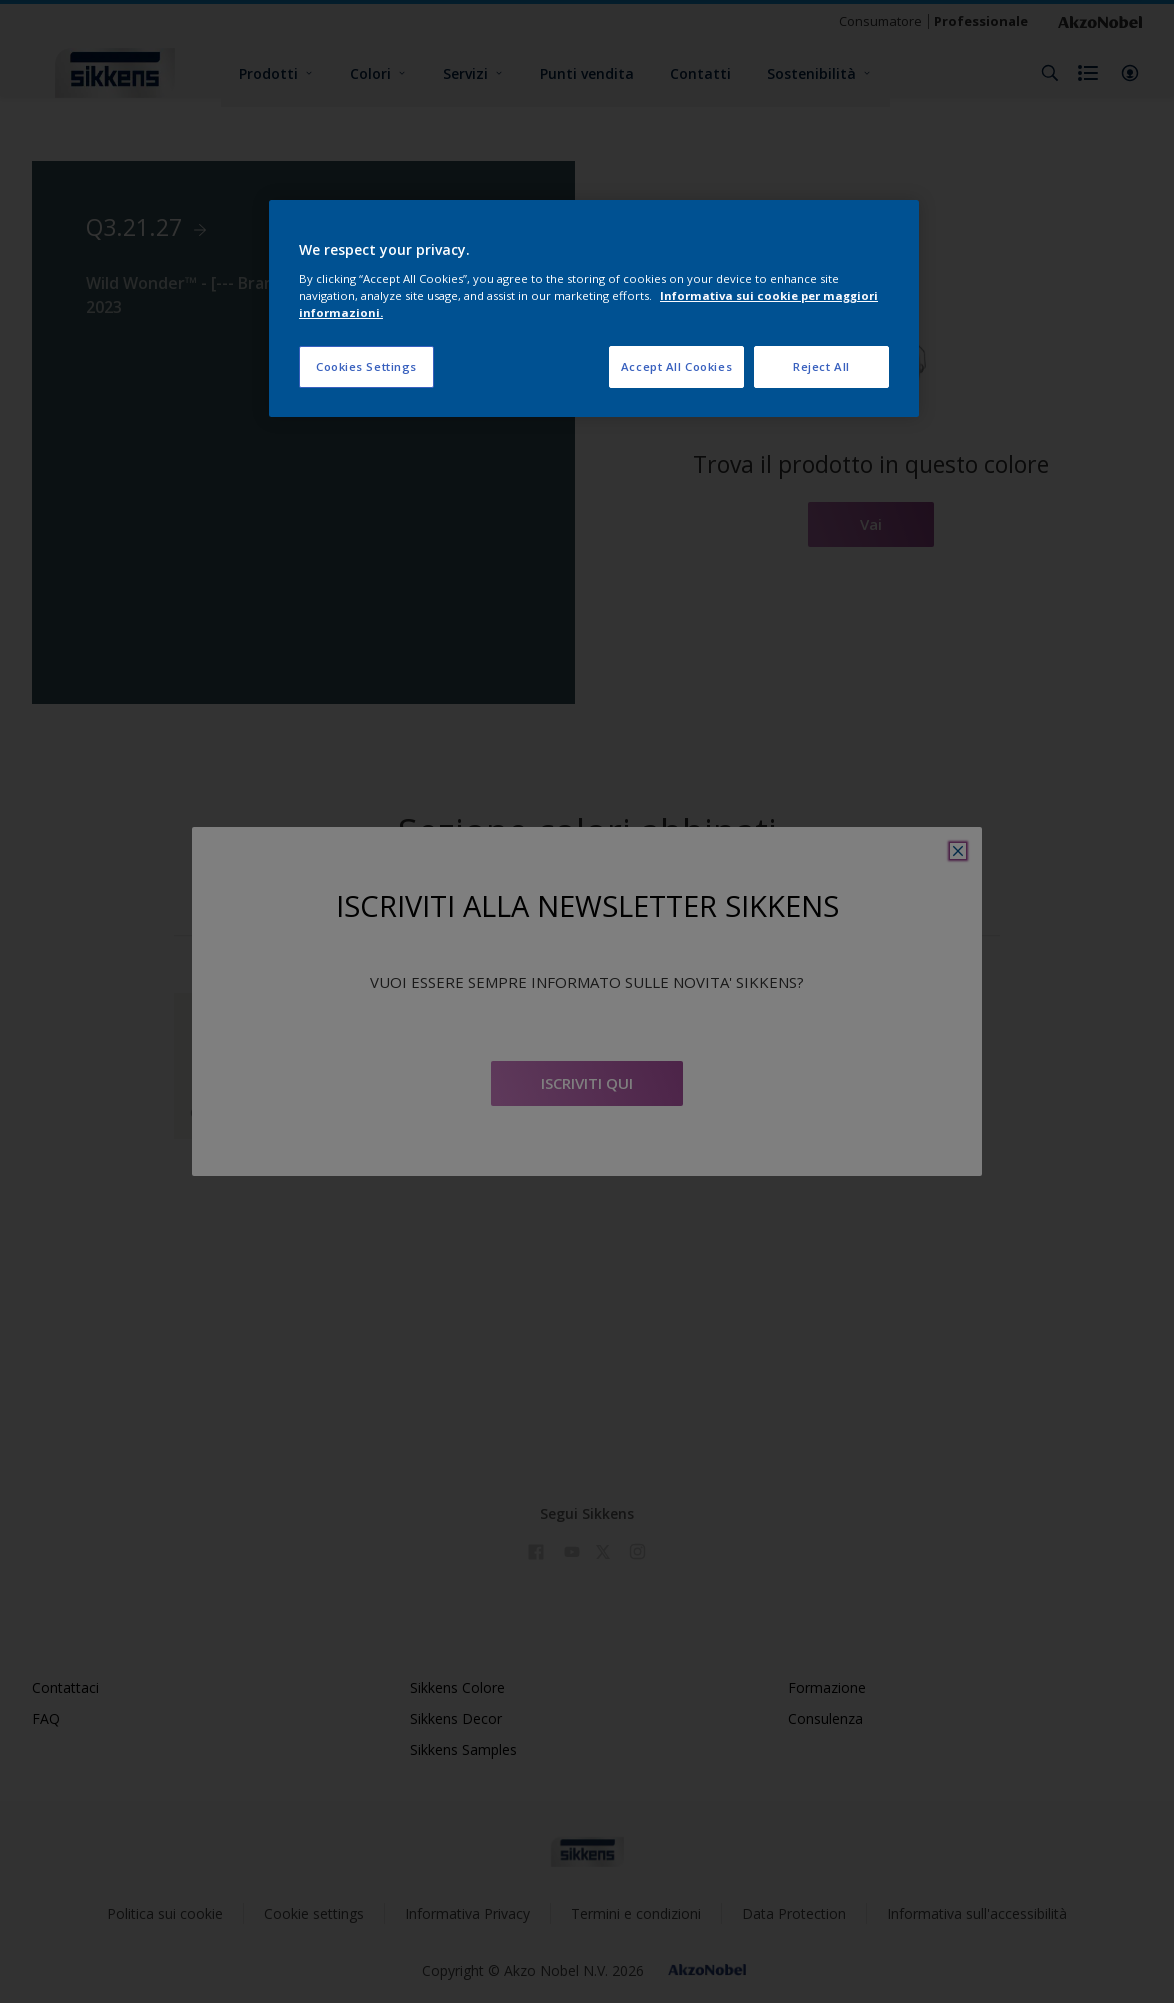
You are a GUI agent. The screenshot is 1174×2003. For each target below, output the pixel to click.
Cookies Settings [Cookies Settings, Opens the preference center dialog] (366, 366)
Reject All (821, 366)
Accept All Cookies (676, 366)
